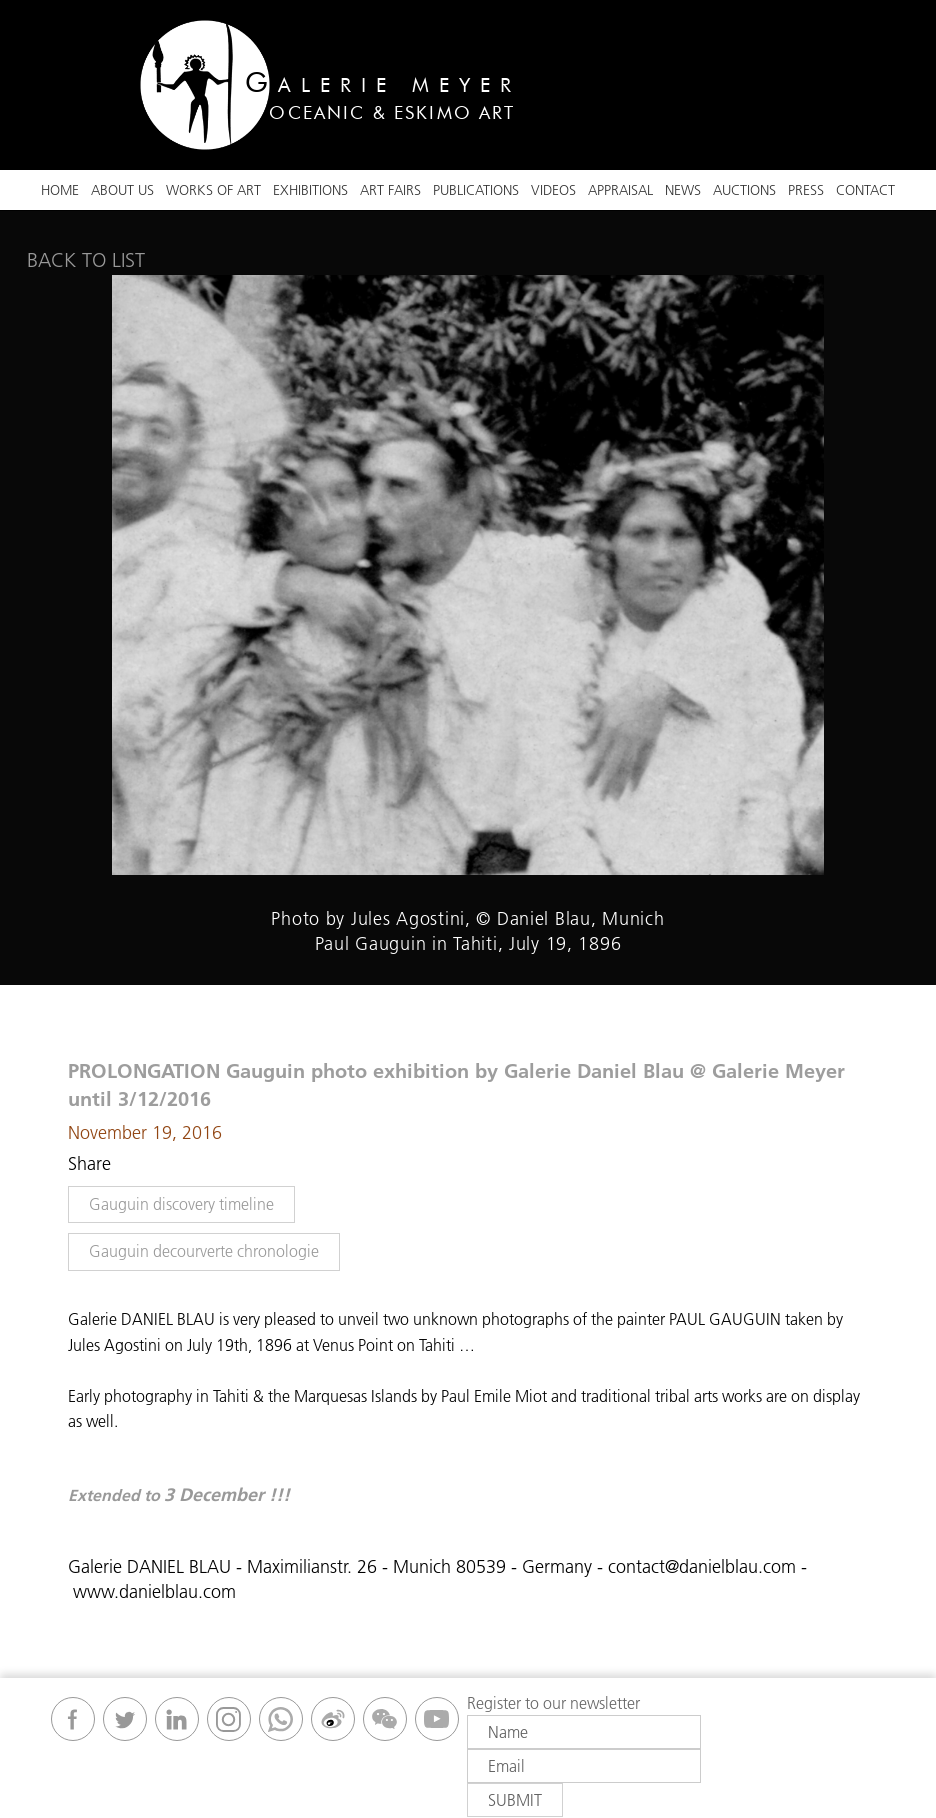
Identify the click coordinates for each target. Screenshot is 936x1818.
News (683, 190)
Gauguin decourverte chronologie (204, 1251)
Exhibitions (310, 190)
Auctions (744, 190)
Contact (865, 190)
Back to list (86, 260)
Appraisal (620, 190)
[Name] (584, 1732)
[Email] (584, 1766)
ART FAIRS (390, 190)
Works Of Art (213, 190)
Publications (476, 190)
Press (806, 190)
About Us (122, 190)
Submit (515, 1800)
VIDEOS (553, 190)
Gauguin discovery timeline (181, 1204)
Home (60, 190)
